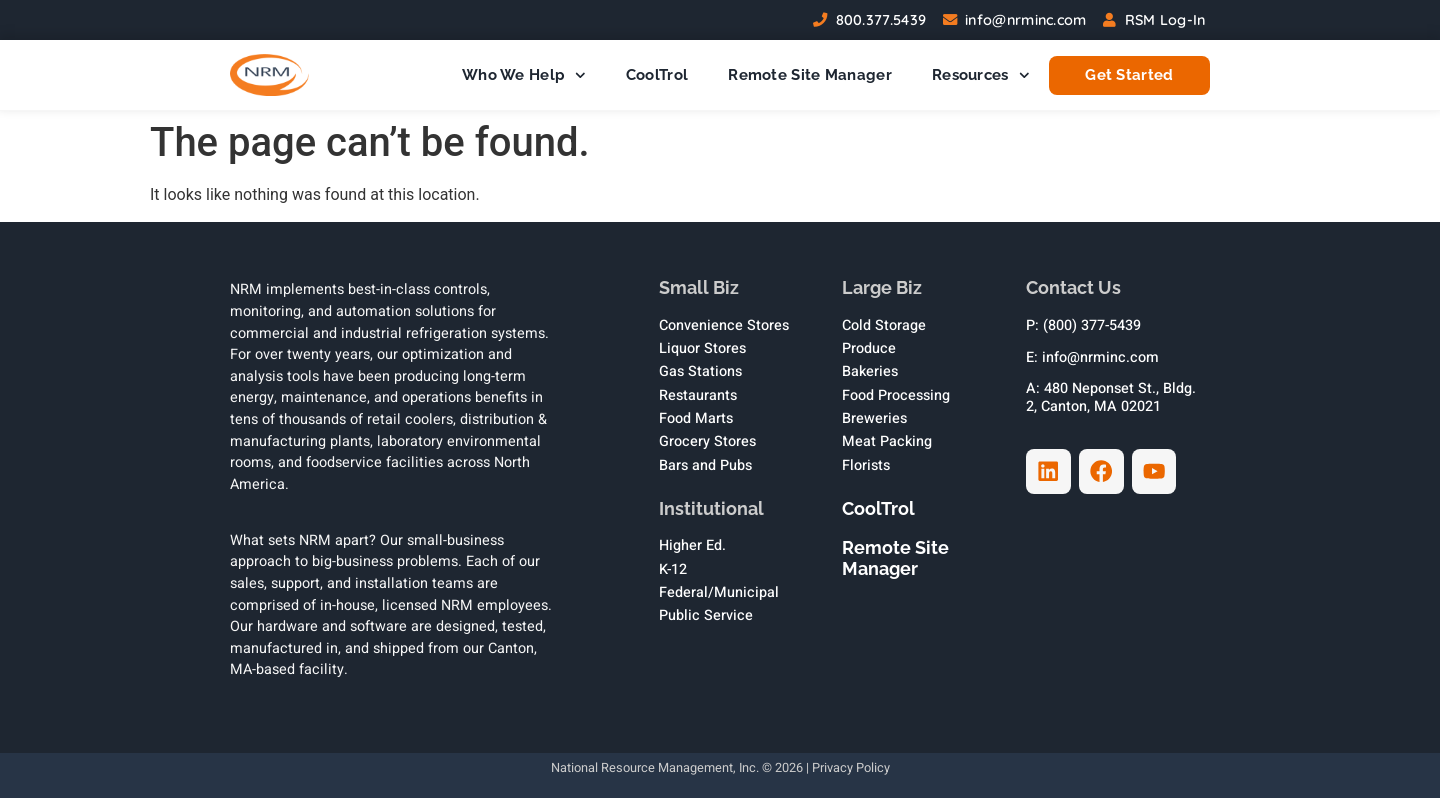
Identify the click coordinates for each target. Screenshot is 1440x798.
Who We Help (524, 75)
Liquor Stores (702, 348)
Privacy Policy (851, 768)
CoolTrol (657, 75)
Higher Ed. (692, 545)
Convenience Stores (724, 325)
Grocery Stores (707, 441)
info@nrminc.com (1026, 20)
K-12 (673, 569)
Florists (866, 465)
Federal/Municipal (719, 592)
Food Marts (696, 418)
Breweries (874, 418)
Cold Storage (884, 325)
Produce (869, 348)
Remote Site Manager (810, 75)
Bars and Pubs (705, 465)
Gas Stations (700, 371)
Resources (980, 75)
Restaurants (698, 395)
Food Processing (896, 395)
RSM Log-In (1165, 20)
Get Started (1129, 75)
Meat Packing (887, 441)
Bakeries (870, 371)
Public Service (706, 615)
